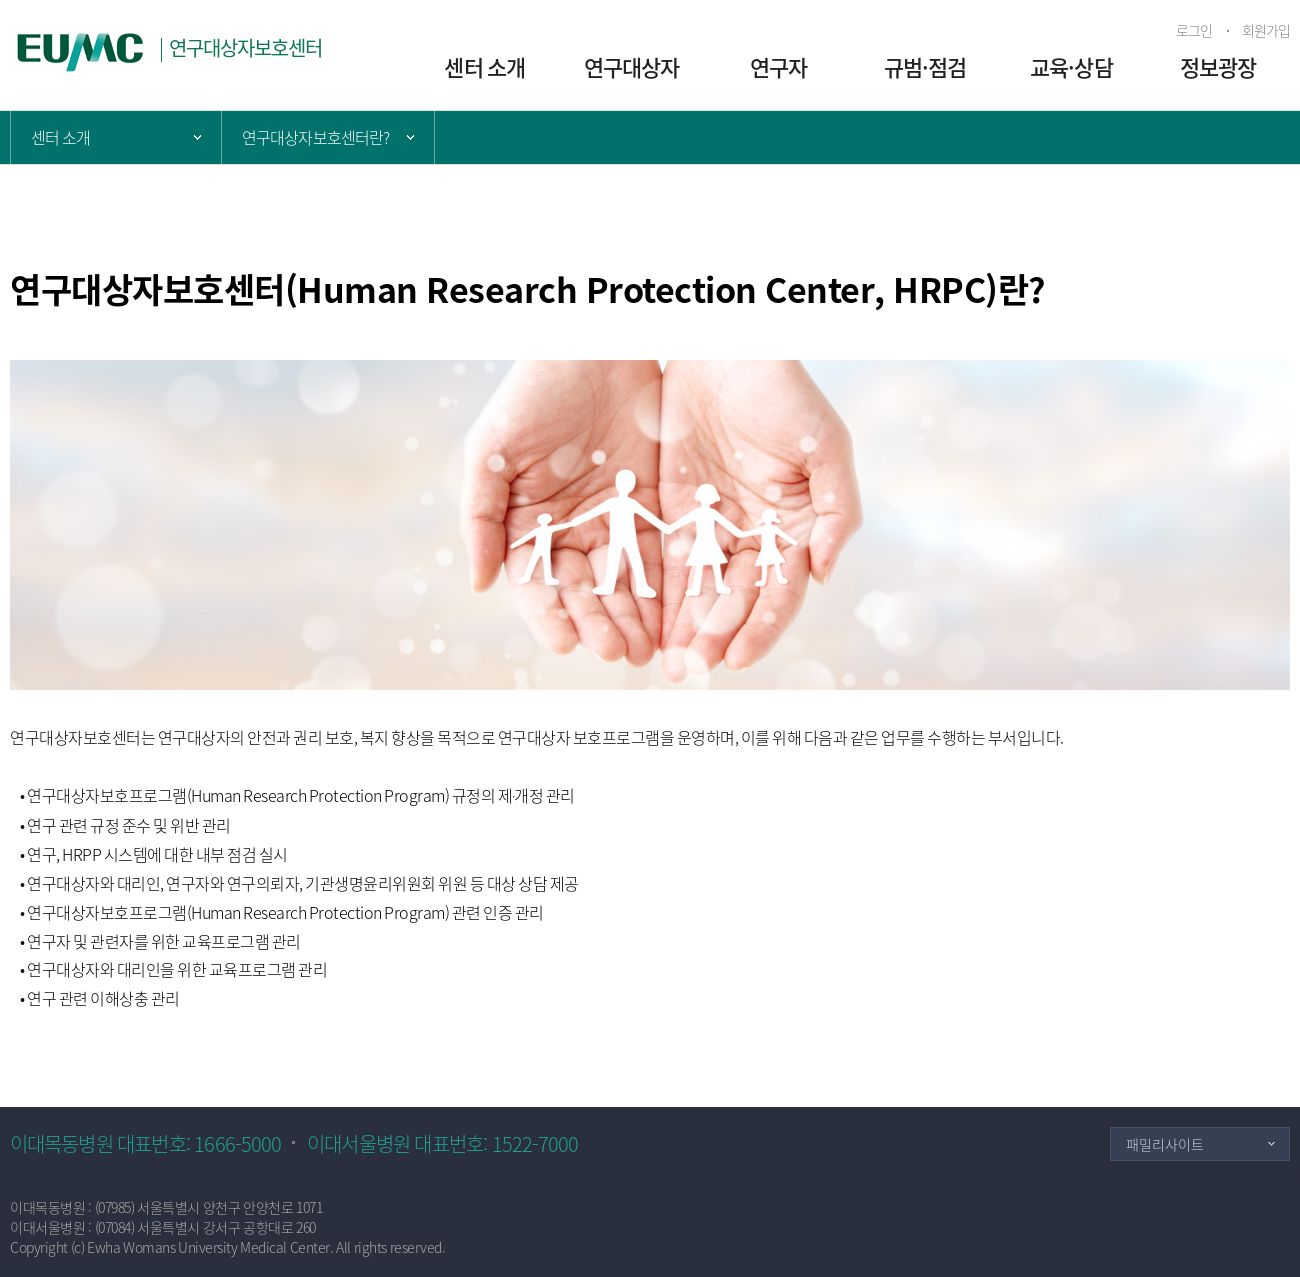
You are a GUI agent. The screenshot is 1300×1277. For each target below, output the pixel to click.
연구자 (778, 66)
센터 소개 (484, 66)
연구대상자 (632, 66)
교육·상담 (1071, 66)
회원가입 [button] (1266, 30)
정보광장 (1218, 66)
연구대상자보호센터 (246, 47)
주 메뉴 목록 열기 (116, 137)
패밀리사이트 (1165, 1144)
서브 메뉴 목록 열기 (328, 137)
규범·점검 (925, 66)
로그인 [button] (1194, 30)
